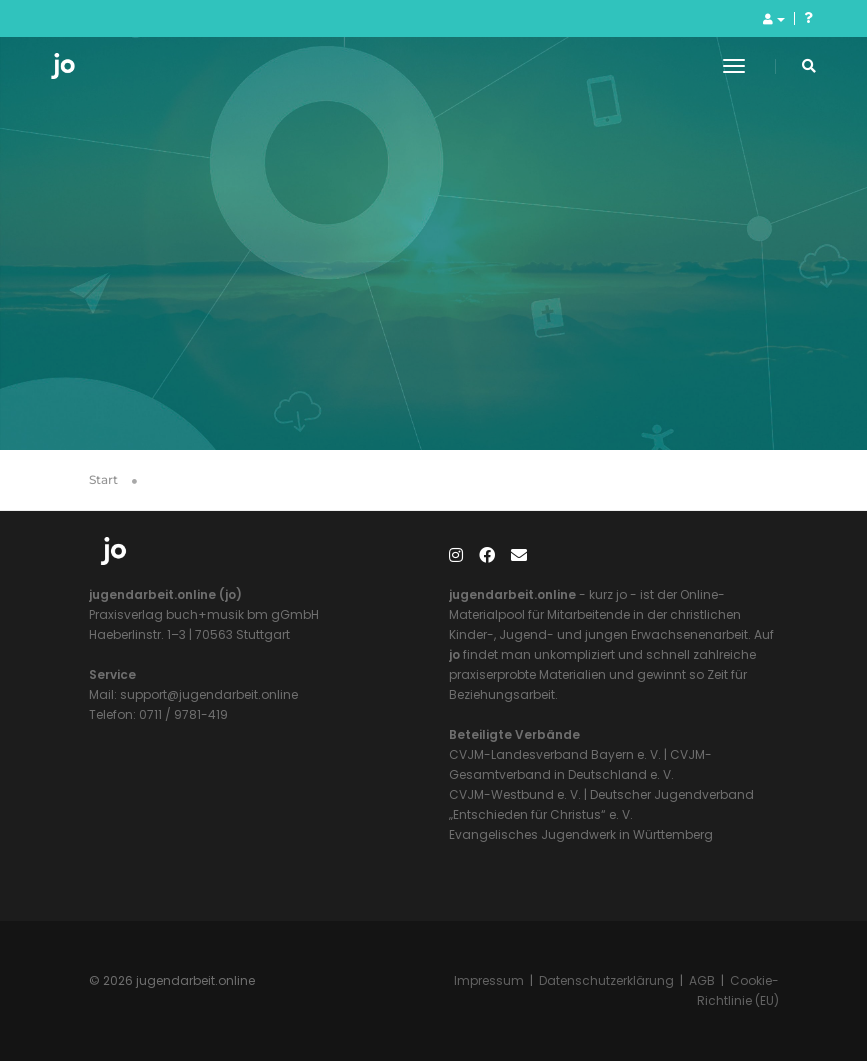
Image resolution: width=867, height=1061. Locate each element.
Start (103, 479)
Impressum (489, 980)
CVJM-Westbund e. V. (515, 794)
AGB (702, 980)
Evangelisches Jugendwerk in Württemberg (581, 834)
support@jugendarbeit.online (207, 694)
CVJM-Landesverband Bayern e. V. (555, 754)
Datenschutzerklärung (606, 980)
